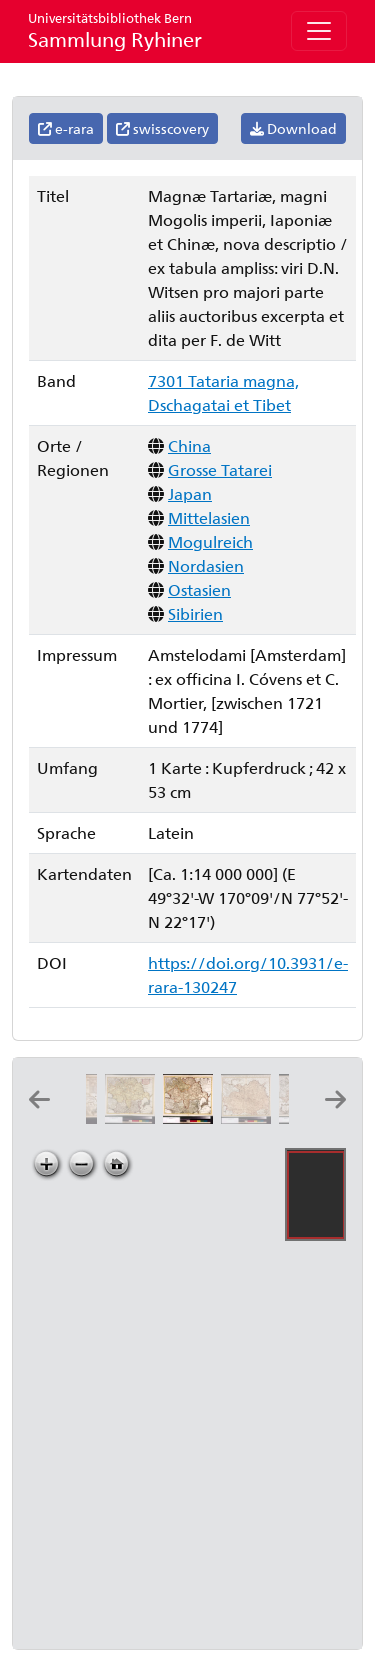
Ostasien (199, 589)
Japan (190, 493)
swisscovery (162, 128)
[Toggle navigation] (319, 31)
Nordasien (206, 565)
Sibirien (195, 613)
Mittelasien (209, 517)
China (189, 445)
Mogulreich (210, 541)
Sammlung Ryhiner (115, 30)
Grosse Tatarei (220, 469)
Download (293, 128)
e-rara (66, 128)
